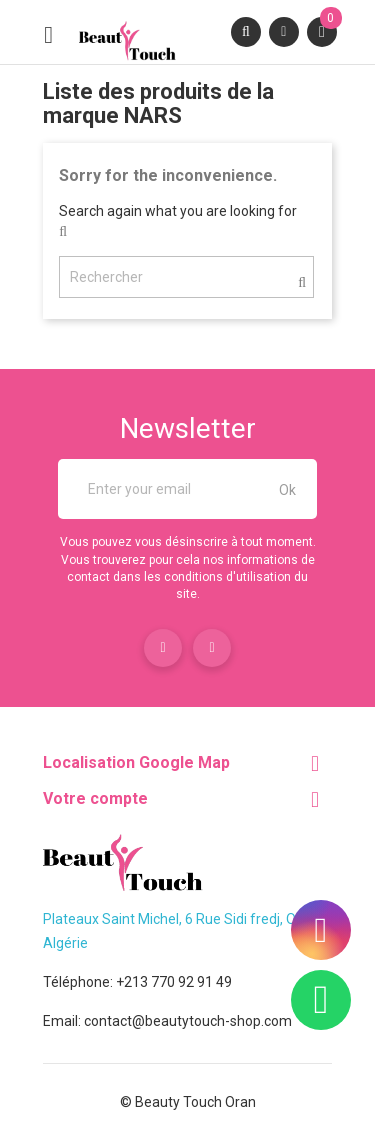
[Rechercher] (186, 277)
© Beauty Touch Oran (188, 1102)
